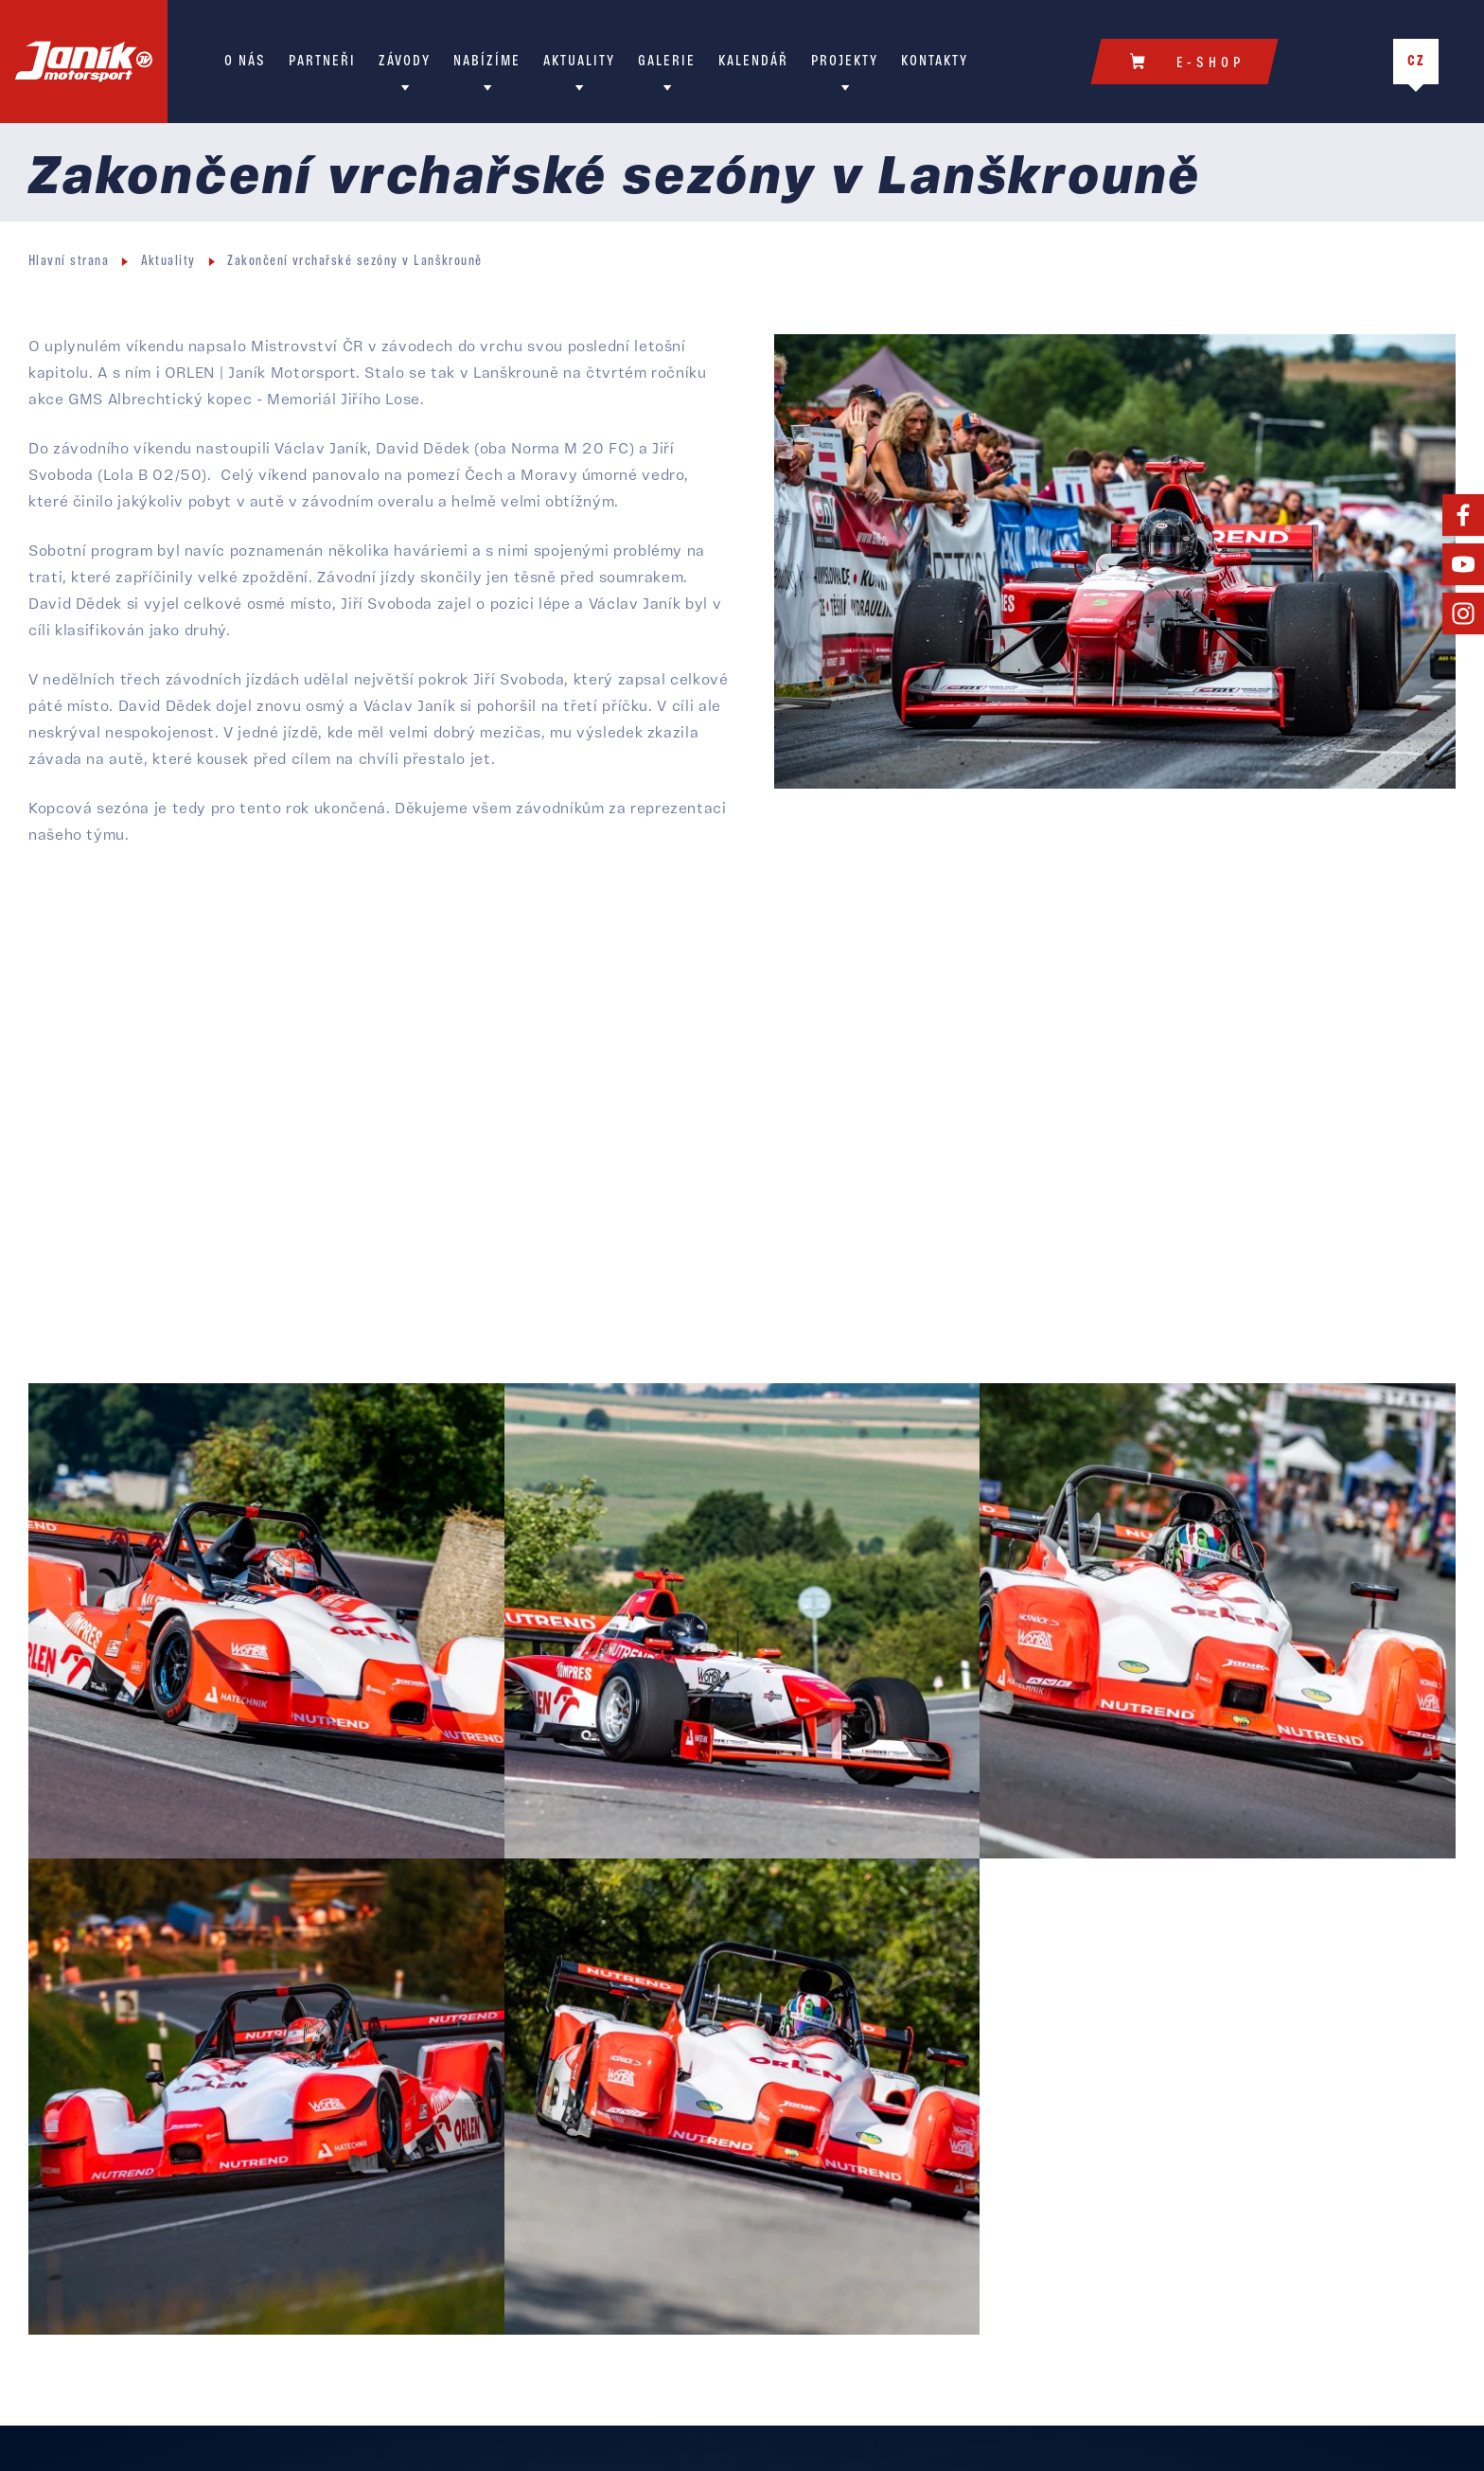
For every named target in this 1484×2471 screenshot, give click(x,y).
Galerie (667, 61)
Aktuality (579, 61)
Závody (405, 61)
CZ (1416, 61)
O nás (245, 61)
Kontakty (934, 61)
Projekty (844, 61)
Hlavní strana (68, 262)
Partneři (322, 61)
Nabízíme (487, 61)
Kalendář (753, 61)
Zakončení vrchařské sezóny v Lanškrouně (355, 262)
